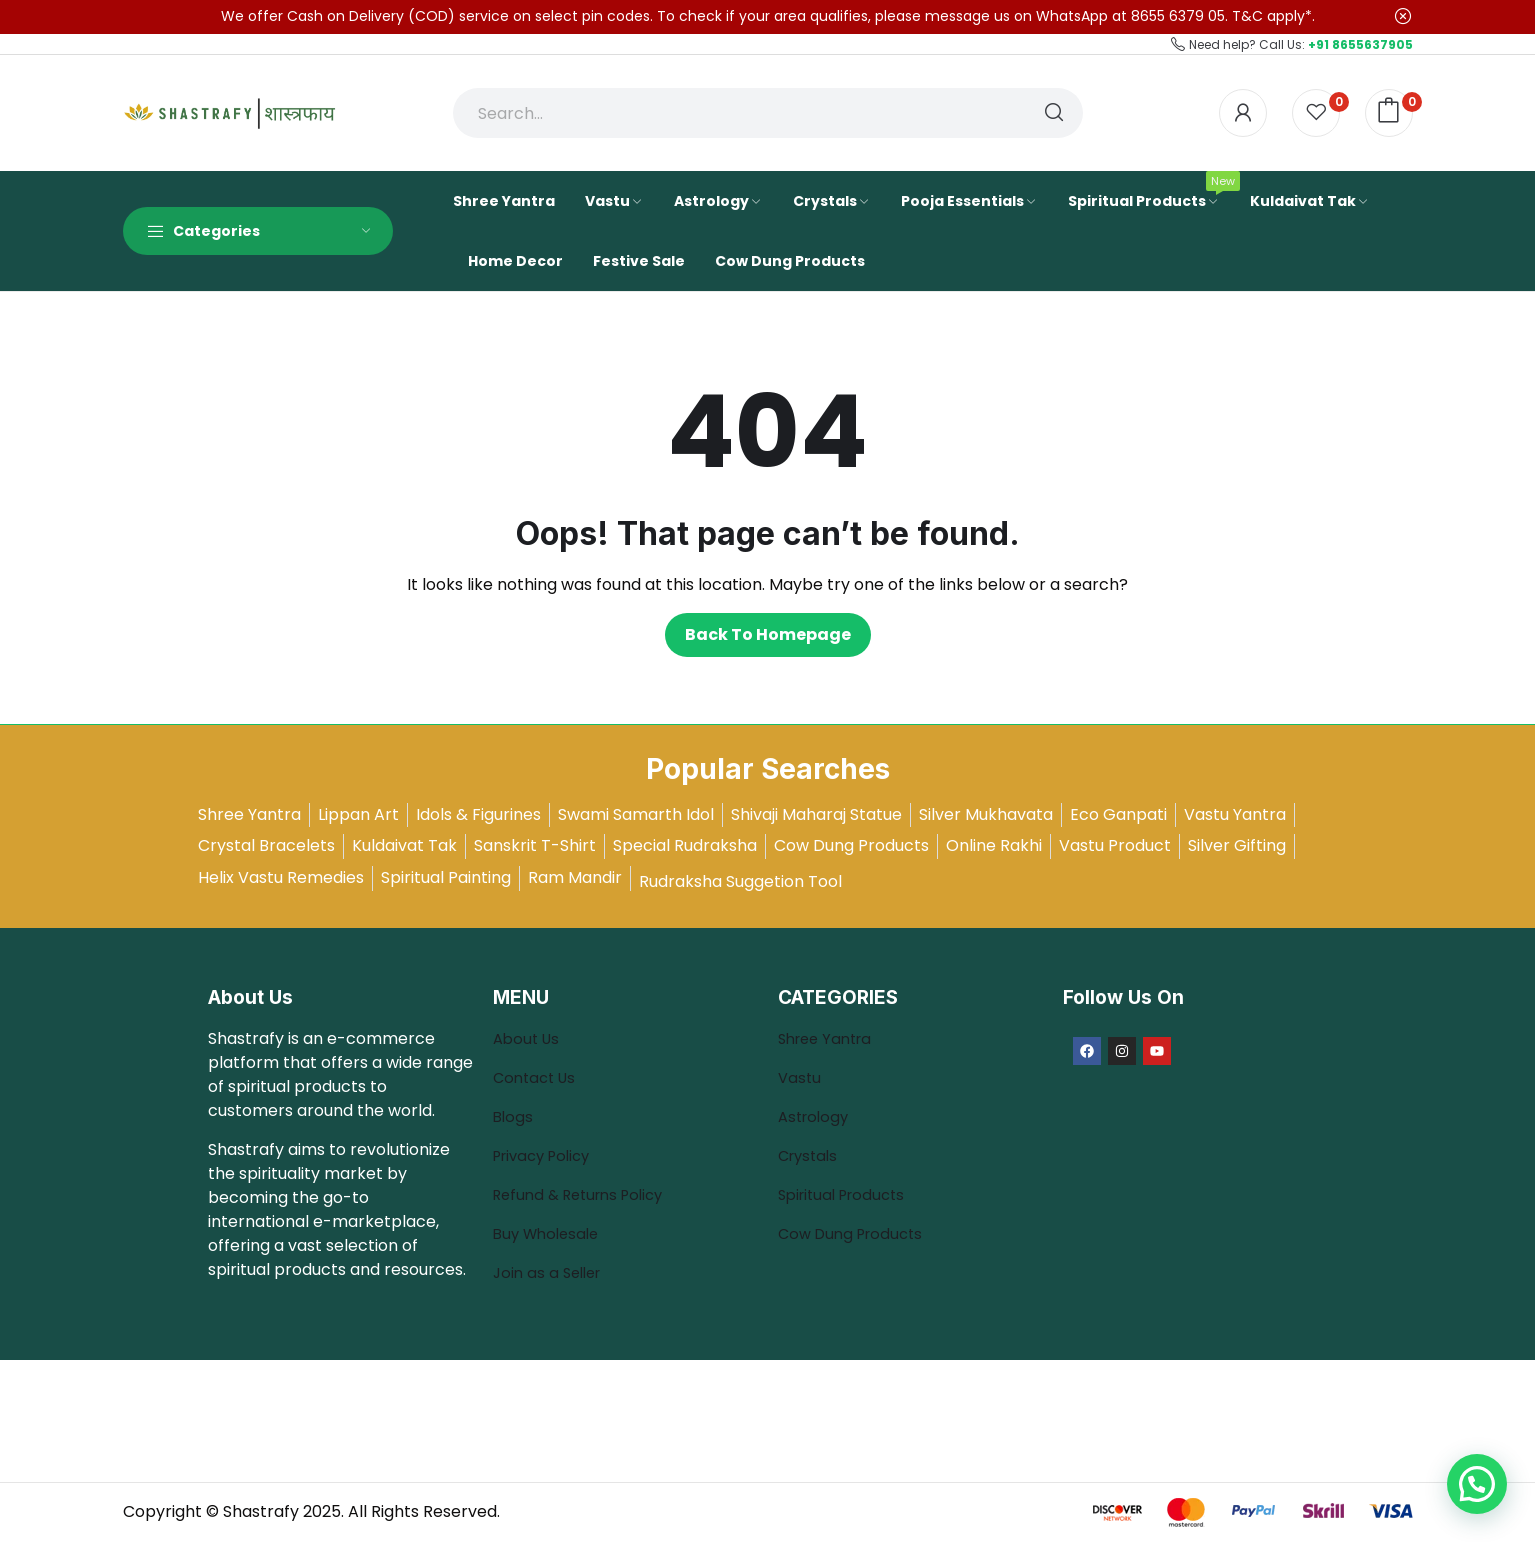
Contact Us (537, 1077)
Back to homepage (768, 634)
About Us (528, 1038)
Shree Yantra (829, 1038)
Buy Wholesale (550, 1233)
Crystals (810, 1155)
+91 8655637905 (1360, 44)
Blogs (516, 1116)
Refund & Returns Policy (586, 1194)
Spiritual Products (847, 1194)
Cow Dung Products (855, 1233)
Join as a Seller (551, 1272)
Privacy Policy (547, 1155)
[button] (1477, 1484)
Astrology (816, 1116)
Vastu (800, 1077)
